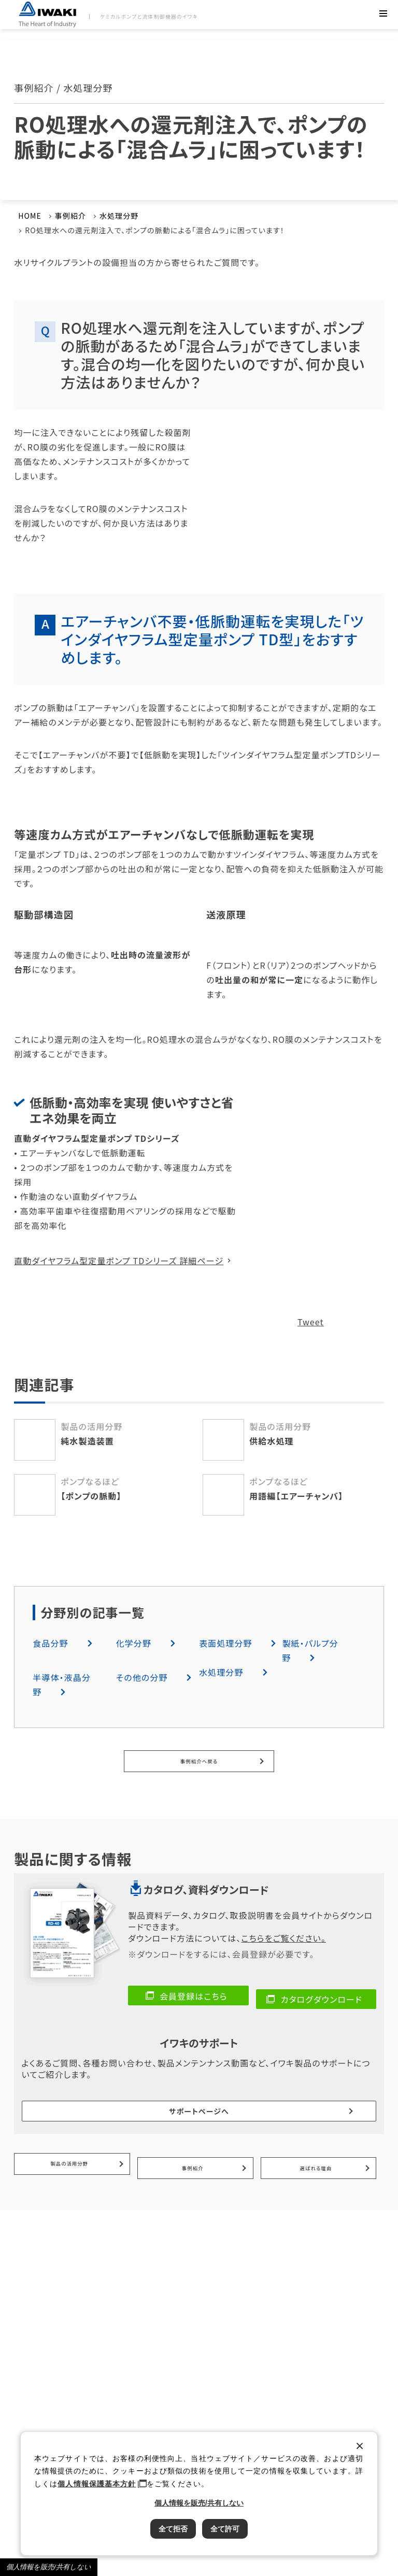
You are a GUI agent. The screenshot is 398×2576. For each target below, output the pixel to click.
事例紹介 (70, 215)
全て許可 (224, 2529)
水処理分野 (119, 215)
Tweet (310, 1321)
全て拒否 (173, 2529)
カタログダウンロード (321, 1995)
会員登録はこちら (194, 1995)
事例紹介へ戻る (199, 1761)
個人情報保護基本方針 (97, 2484)
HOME (29, 215)
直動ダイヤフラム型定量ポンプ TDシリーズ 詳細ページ (118, 1260)
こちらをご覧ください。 (283, 1937)
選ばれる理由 (316, 2139)
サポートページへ (199, 2097)
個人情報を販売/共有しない (48, 2567)
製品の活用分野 (69, 2139)
